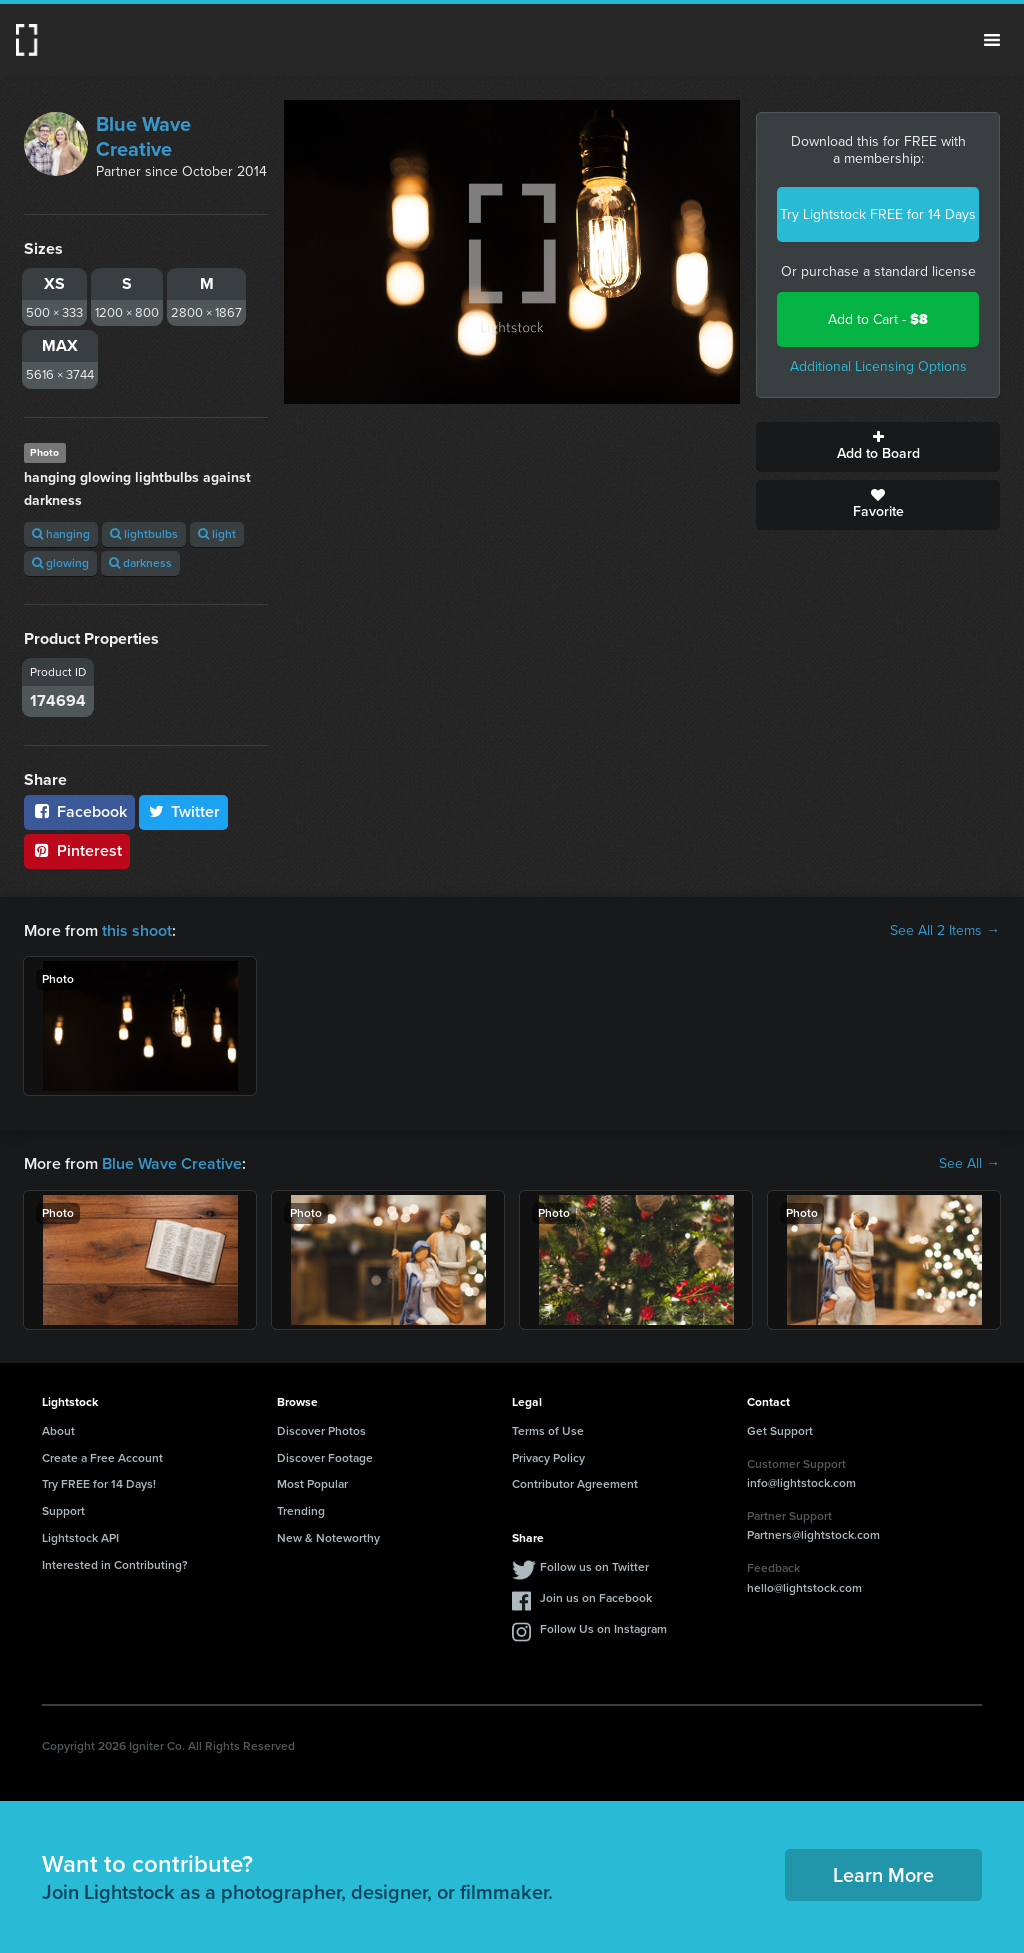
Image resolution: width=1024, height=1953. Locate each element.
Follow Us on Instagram (603, 1629)
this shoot (137, 930)
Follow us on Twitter (594, 1567)
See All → (969, 1164)
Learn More (883, 1875)
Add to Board (878, 447)
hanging (61, 534)
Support (63, 1511)
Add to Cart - (878, 319)
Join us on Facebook (596, 1598)
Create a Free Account (102, 1458)
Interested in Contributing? (115, 1565)
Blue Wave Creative (143, 136)
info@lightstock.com (801, 1483)
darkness (140, 563)
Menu (992, 40)
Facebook (79, 811)
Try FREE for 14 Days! (99, 1484)
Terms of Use (548, 1431)
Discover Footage (325, 1458)
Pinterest (77, 850)
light (217, 534)
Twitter (184, 811)
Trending (301, 1511)
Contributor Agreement (575, 1484)
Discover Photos (321, 1431)
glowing (60, 563)
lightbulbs (144, 534)
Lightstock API (80, 1538)
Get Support (780, 1431)
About (58, 1431)
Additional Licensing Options (878, 366)
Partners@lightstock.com (813, 1535)
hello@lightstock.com (804, 1588)
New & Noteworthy (328, 1538)
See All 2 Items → (945, 931)
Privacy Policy (548, 1458)
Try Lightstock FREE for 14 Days (878, 214)
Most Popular (312, 1484)
